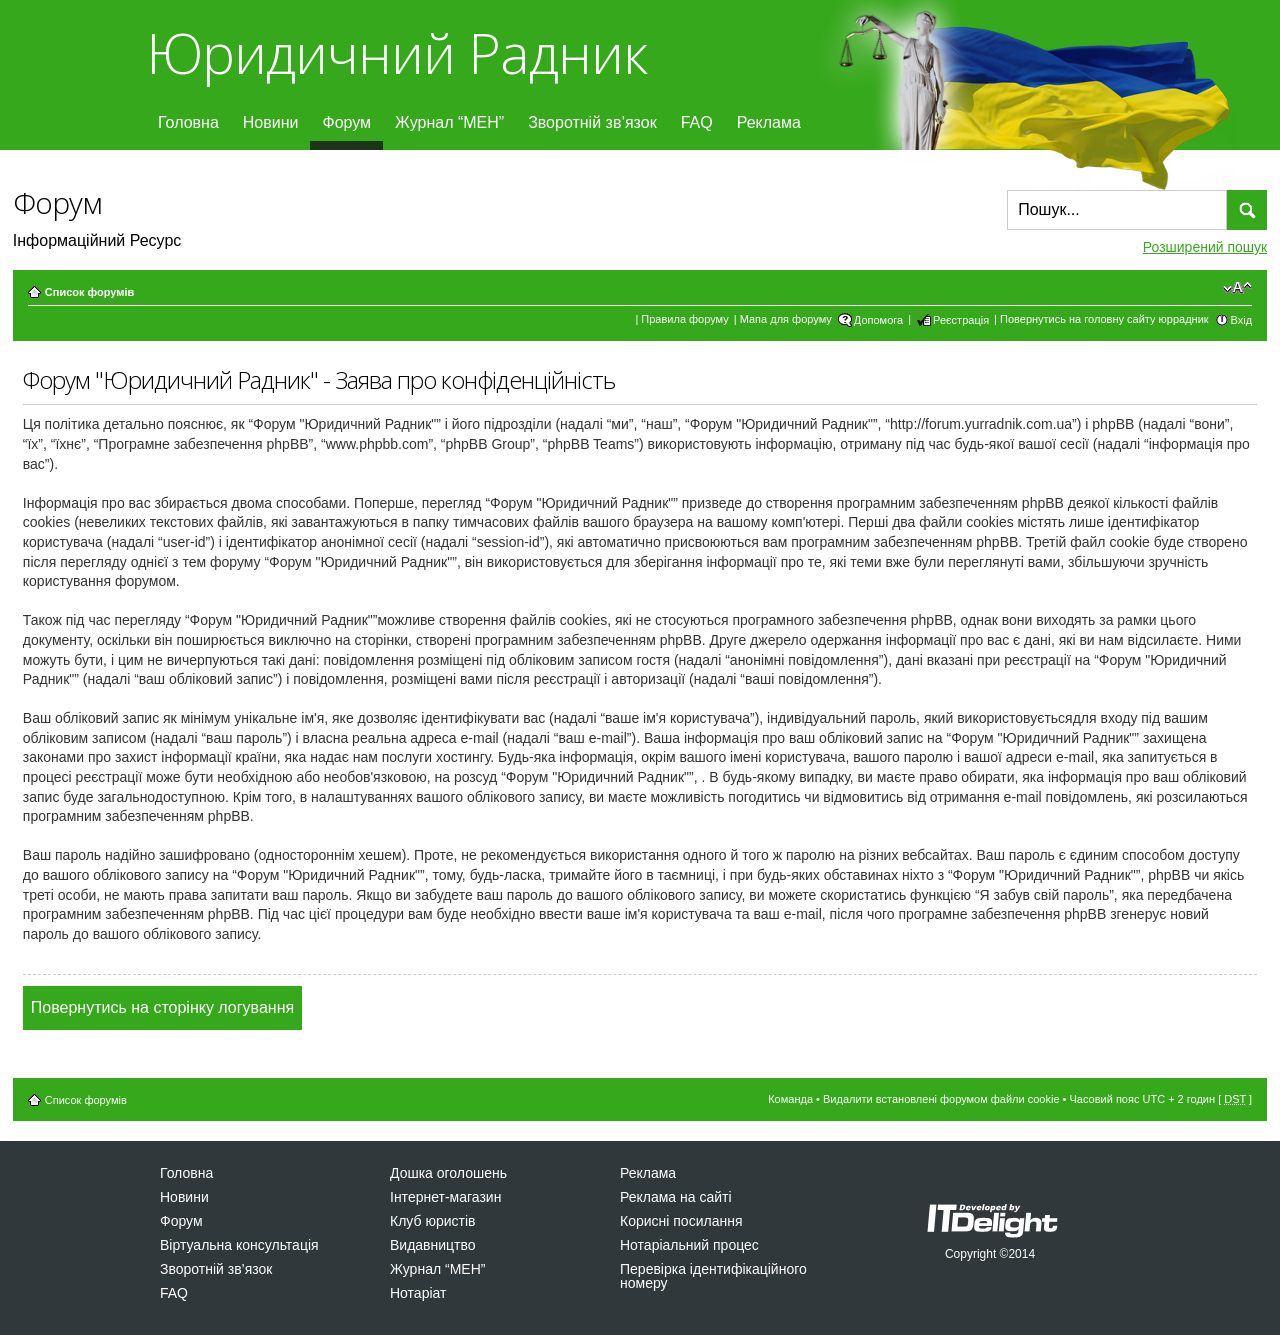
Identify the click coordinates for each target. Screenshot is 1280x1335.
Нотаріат (418, 1293)
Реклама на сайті (676, 1197)
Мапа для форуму (786, 319)
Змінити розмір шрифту (1237, 288)
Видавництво (433, 1245)
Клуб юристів (432, 1221)
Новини (271, 122)
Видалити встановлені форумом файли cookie (941, 1099)
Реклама (769, 122)
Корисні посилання (681, 1221)
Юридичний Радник (396, 52)
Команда (790, 1099)
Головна (188, 122)
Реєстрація (961, 320)
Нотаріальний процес (689, 1245)
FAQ (697, 122)
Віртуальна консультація (239, 1245)
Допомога (878, 320)
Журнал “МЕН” (449, 122)
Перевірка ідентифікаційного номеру (713, 1276)
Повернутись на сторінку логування (162, 1007)
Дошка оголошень (448, 1173)
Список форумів (89, 292)
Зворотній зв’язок (592, 122)
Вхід (1242, 320)
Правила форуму (684, 319)
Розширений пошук (1205, 247)
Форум (346, 122)
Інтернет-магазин (445, 1197)
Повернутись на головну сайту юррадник (1104, 319)
